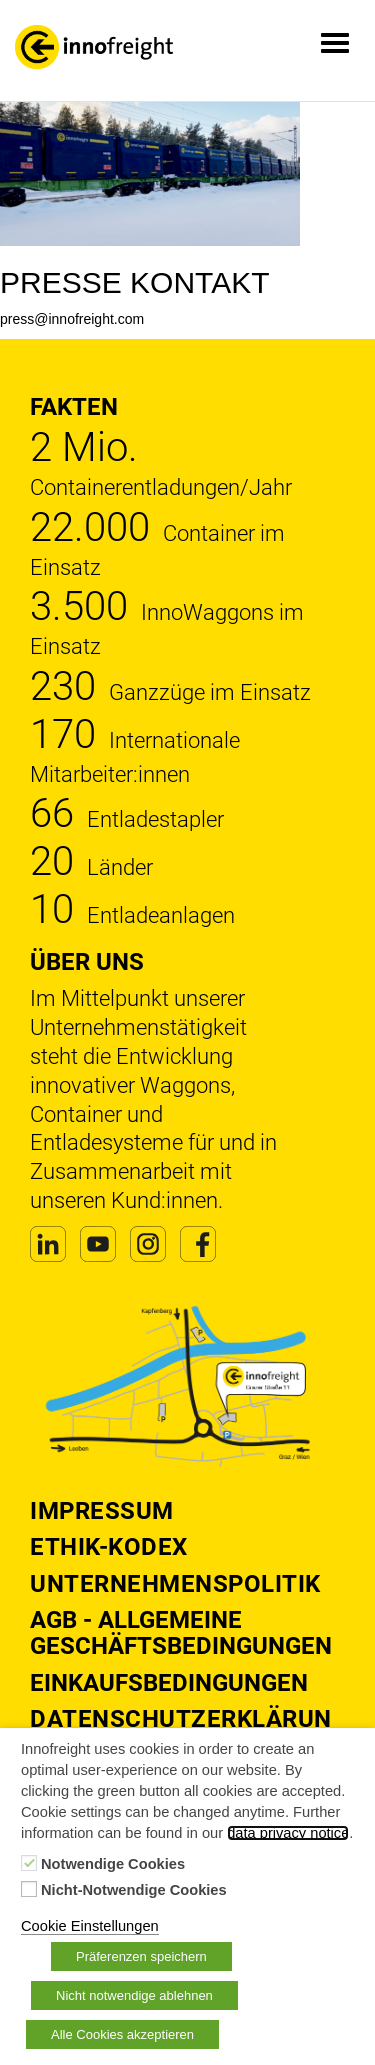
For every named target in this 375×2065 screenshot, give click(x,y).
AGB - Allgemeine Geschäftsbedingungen (181, 1633)
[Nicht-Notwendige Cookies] (29, 1889)
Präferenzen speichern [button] (141, 1956)
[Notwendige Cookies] (29, 1863)
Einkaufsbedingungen (169, 1683)
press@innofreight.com (72, 319)
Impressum (102, 1511)
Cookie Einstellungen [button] (90, 1926)
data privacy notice (288, 1833)
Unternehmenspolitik (175, 1584)
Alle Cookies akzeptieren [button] (122, 2034)
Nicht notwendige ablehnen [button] (134, 1995)
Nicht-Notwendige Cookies (134, 1890)
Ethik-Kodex (109, 1547)
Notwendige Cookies (113, 1864)
